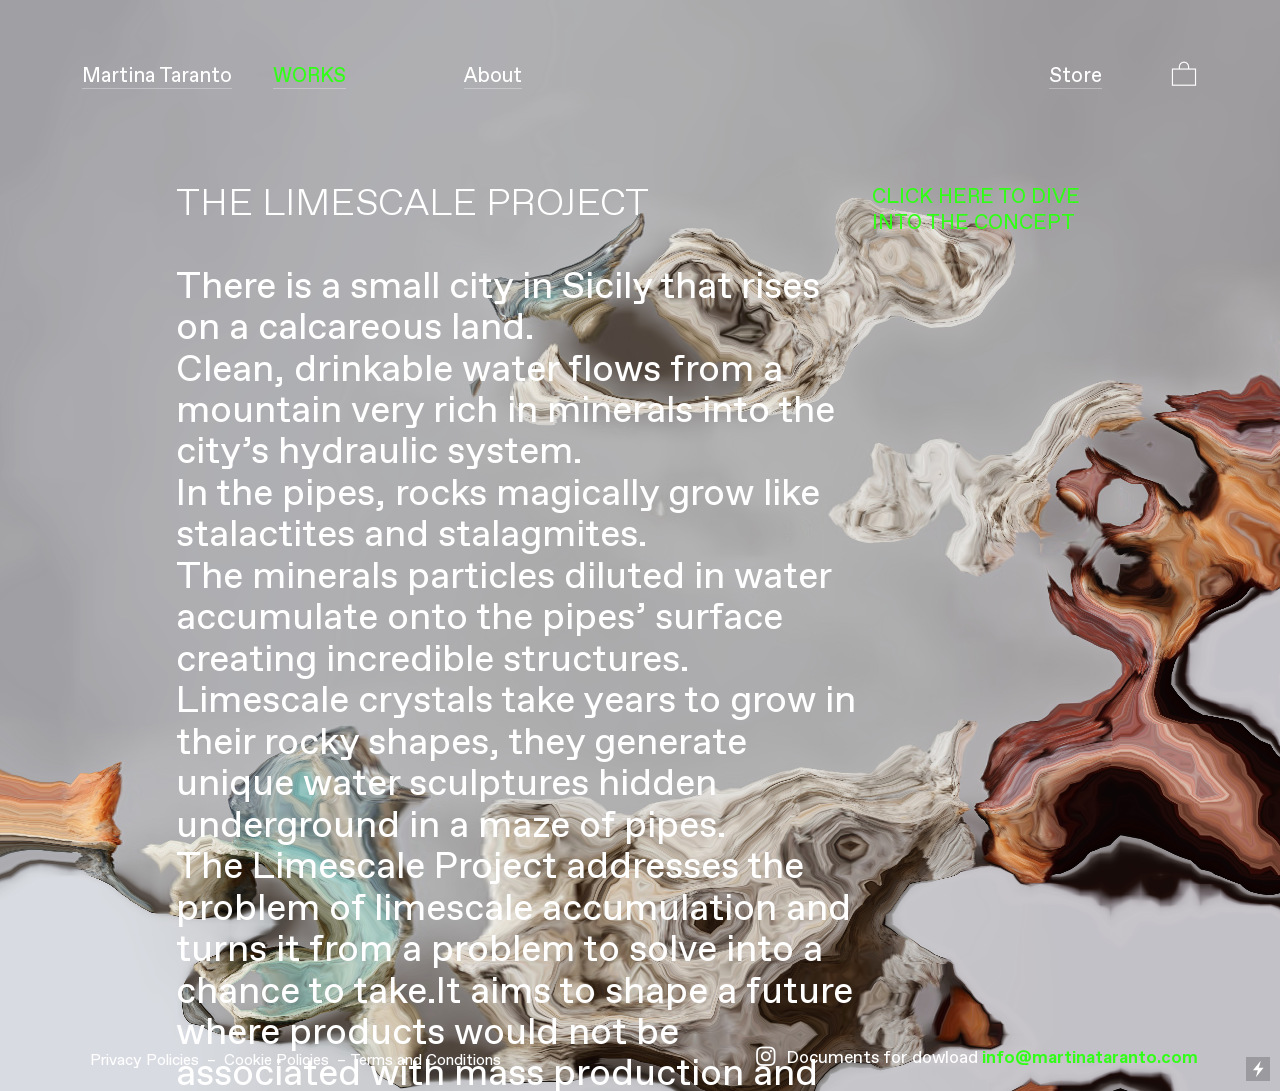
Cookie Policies (276, 1060)
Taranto (157, 76)
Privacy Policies (144, 1060)
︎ (1184, 76)
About (493, 76)
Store (1075, 76)
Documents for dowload (882, 1058)
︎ (766, 1058)
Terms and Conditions (425, 1060)
